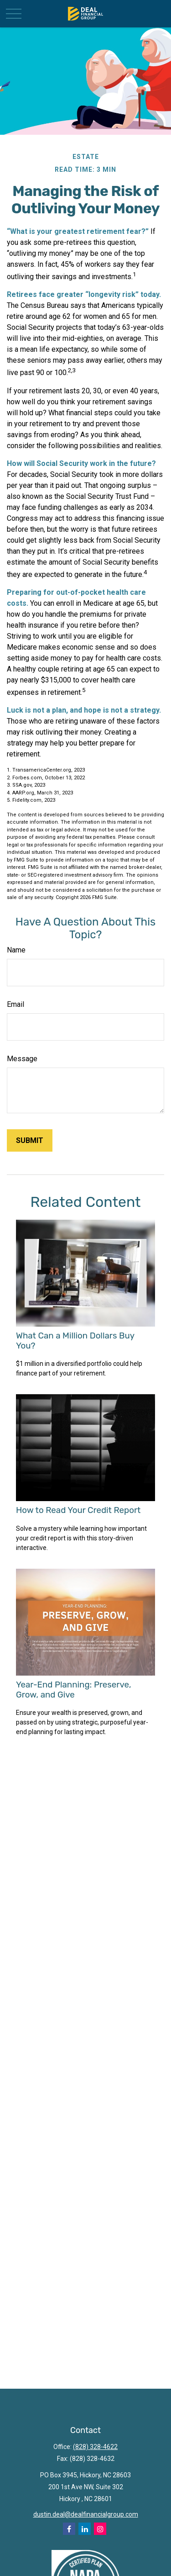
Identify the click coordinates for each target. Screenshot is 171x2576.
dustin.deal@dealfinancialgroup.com (85, 2514)
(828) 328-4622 (95, 2446)
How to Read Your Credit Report (78, 1510)
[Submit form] (29, 1140)
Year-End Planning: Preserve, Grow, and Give (73, 1690)
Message (22, 1058)
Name (16, 950)
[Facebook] (69, 2529)
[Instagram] (100, 2529)
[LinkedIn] (84, 2529)
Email (15, 1004)
